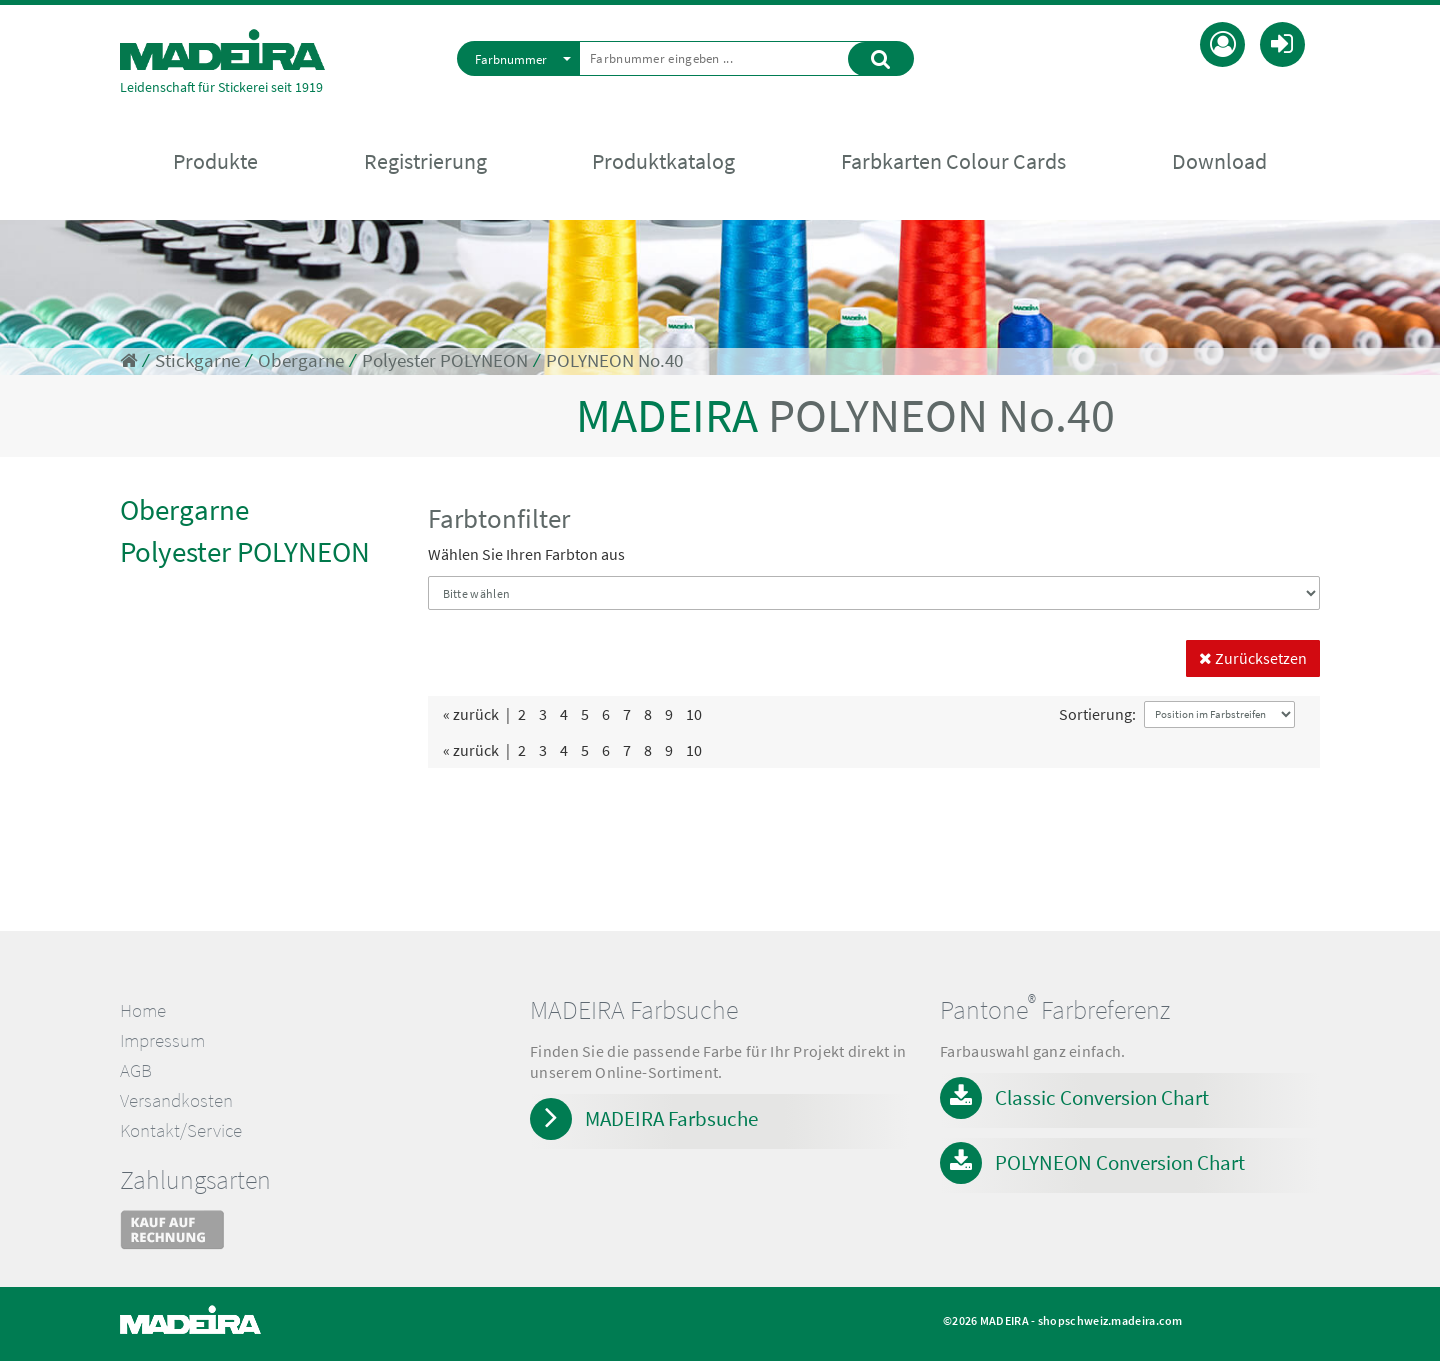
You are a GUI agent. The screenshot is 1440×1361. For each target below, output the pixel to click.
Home (143, 1010)
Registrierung (425, 161)
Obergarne (301, 360)
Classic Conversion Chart (1102, 1097)
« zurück (471, 714)
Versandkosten (176, 1100)
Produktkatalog (663, 161)
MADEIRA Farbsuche (671, 1118)
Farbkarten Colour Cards (953, 161)
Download (1219, 161)
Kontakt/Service (181, 1130)
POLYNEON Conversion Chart (1120, 1162)
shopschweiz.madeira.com (1110, 1320)
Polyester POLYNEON (445, 360)
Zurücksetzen (1253, 658)
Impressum (162, 1040)
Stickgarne (197, 360)
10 (694, 714)
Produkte (215, 161)
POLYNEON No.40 (614, 360)
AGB (136, 1070)
